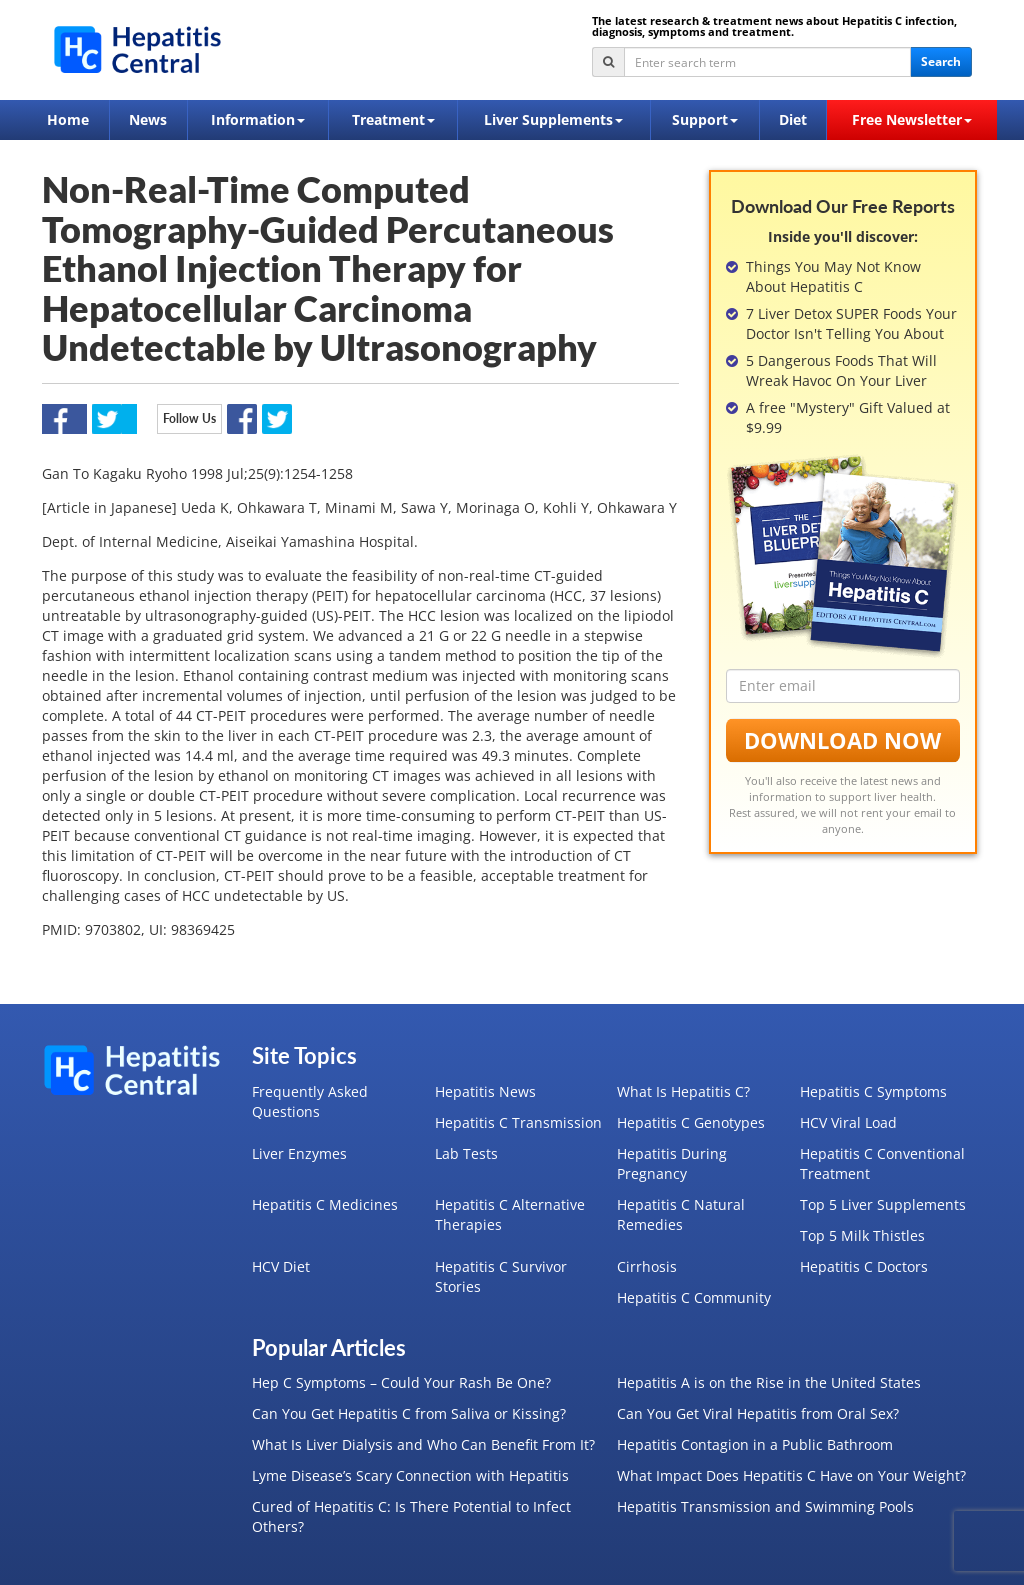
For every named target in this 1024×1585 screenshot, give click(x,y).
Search (941, 61)
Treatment (393, 119)
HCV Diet (281, 1266)
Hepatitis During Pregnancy (672, 1163)
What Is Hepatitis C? (683, 1091)
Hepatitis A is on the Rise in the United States (769, 1382)
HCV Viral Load (848, 1122)
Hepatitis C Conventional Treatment (882, 1163)
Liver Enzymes (299, 1153)
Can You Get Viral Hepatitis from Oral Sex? (758, 1413)
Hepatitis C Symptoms (873, 1091)
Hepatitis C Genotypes (691, 1122)
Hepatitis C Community (694, 1297)
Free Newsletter (912, 119)
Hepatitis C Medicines (325, 1204)
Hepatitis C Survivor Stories (501, 1276)
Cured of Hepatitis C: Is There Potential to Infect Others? (411, 1516)
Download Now (842, 740)
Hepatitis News (485, 1091)
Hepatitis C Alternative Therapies (510, 1214)
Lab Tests (466, 1153)
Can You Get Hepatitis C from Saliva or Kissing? (409, 1413)
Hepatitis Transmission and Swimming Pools (765, 1506)
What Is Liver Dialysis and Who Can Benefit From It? (423, 1444)
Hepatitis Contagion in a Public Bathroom (755, 1444)
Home (68, 119)
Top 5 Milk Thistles (862, 1235)
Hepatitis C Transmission (518, 1122)
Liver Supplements (553, 119)
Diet (793, 119)
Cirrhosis (647, 1266)
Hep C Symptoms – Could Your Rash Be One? (401, 1382)
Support (705, 119)
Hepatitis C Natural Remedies (681, 1214)
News (148, 119)
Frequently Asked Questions (310, 1101)
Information (258, 119)
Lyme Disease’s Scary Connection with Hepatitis (410, 1475)
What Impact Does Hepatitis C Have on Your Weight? (791, 1475)
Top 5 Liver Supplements (883, 1204)
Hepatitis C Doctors (864, 1266)
